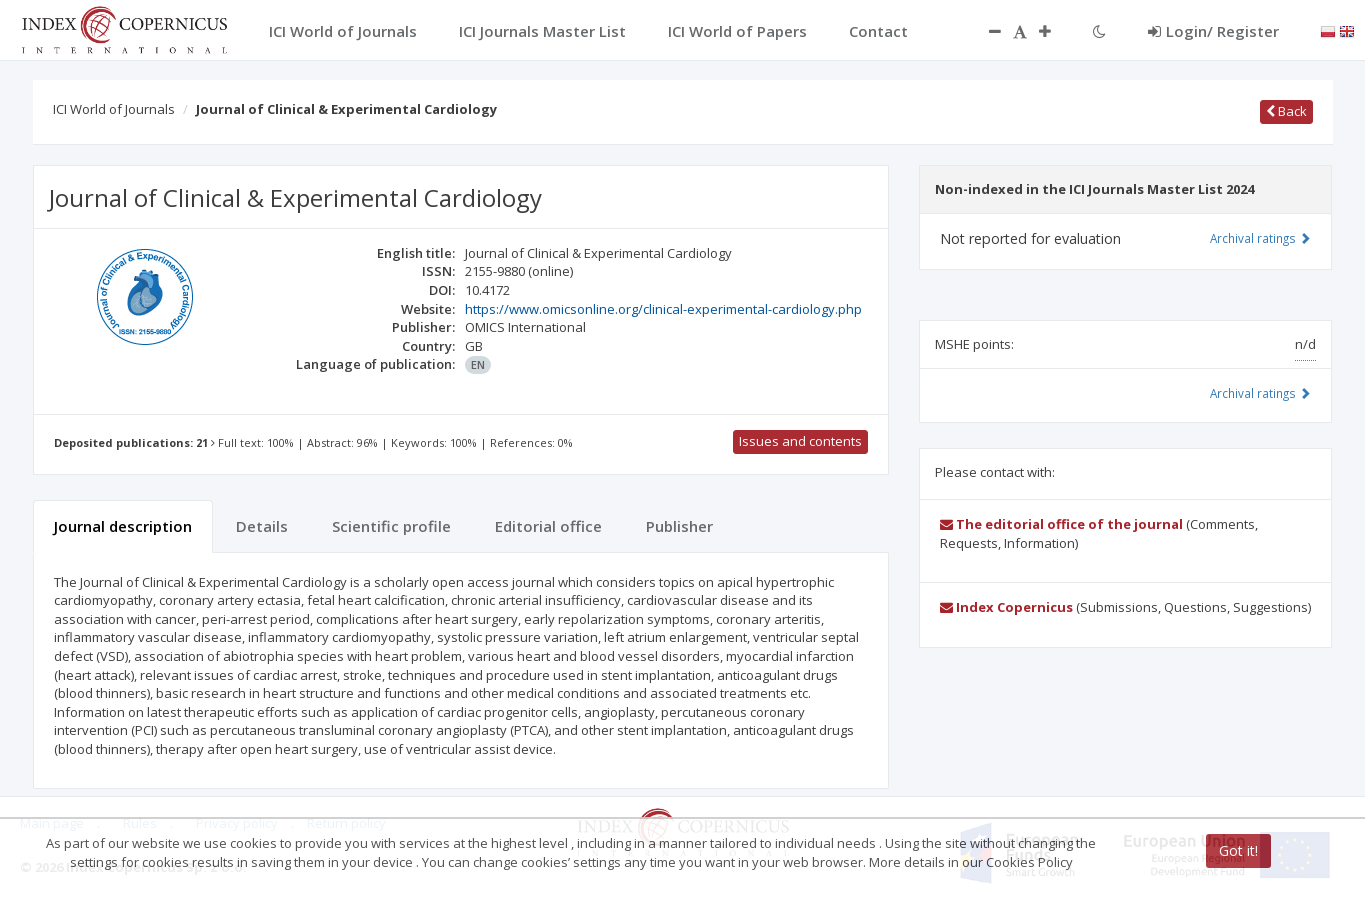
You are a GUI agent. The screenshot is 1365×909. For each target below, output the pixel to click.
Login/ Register (1213, 31)
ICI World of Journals (114, 109)
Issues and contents (800, 441)
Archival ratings (1260, 238)
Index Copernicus (1006, 607)
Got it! (1238, 850)
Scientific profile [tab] (391, 526)
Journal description (123, 526)
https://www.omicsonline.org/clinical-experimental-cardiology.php (663, 309)
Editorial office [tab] (548, 526)
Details (262, 526)
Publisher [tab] (679, 526)
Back (1286, 111)
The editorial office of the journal (1061, 524)
